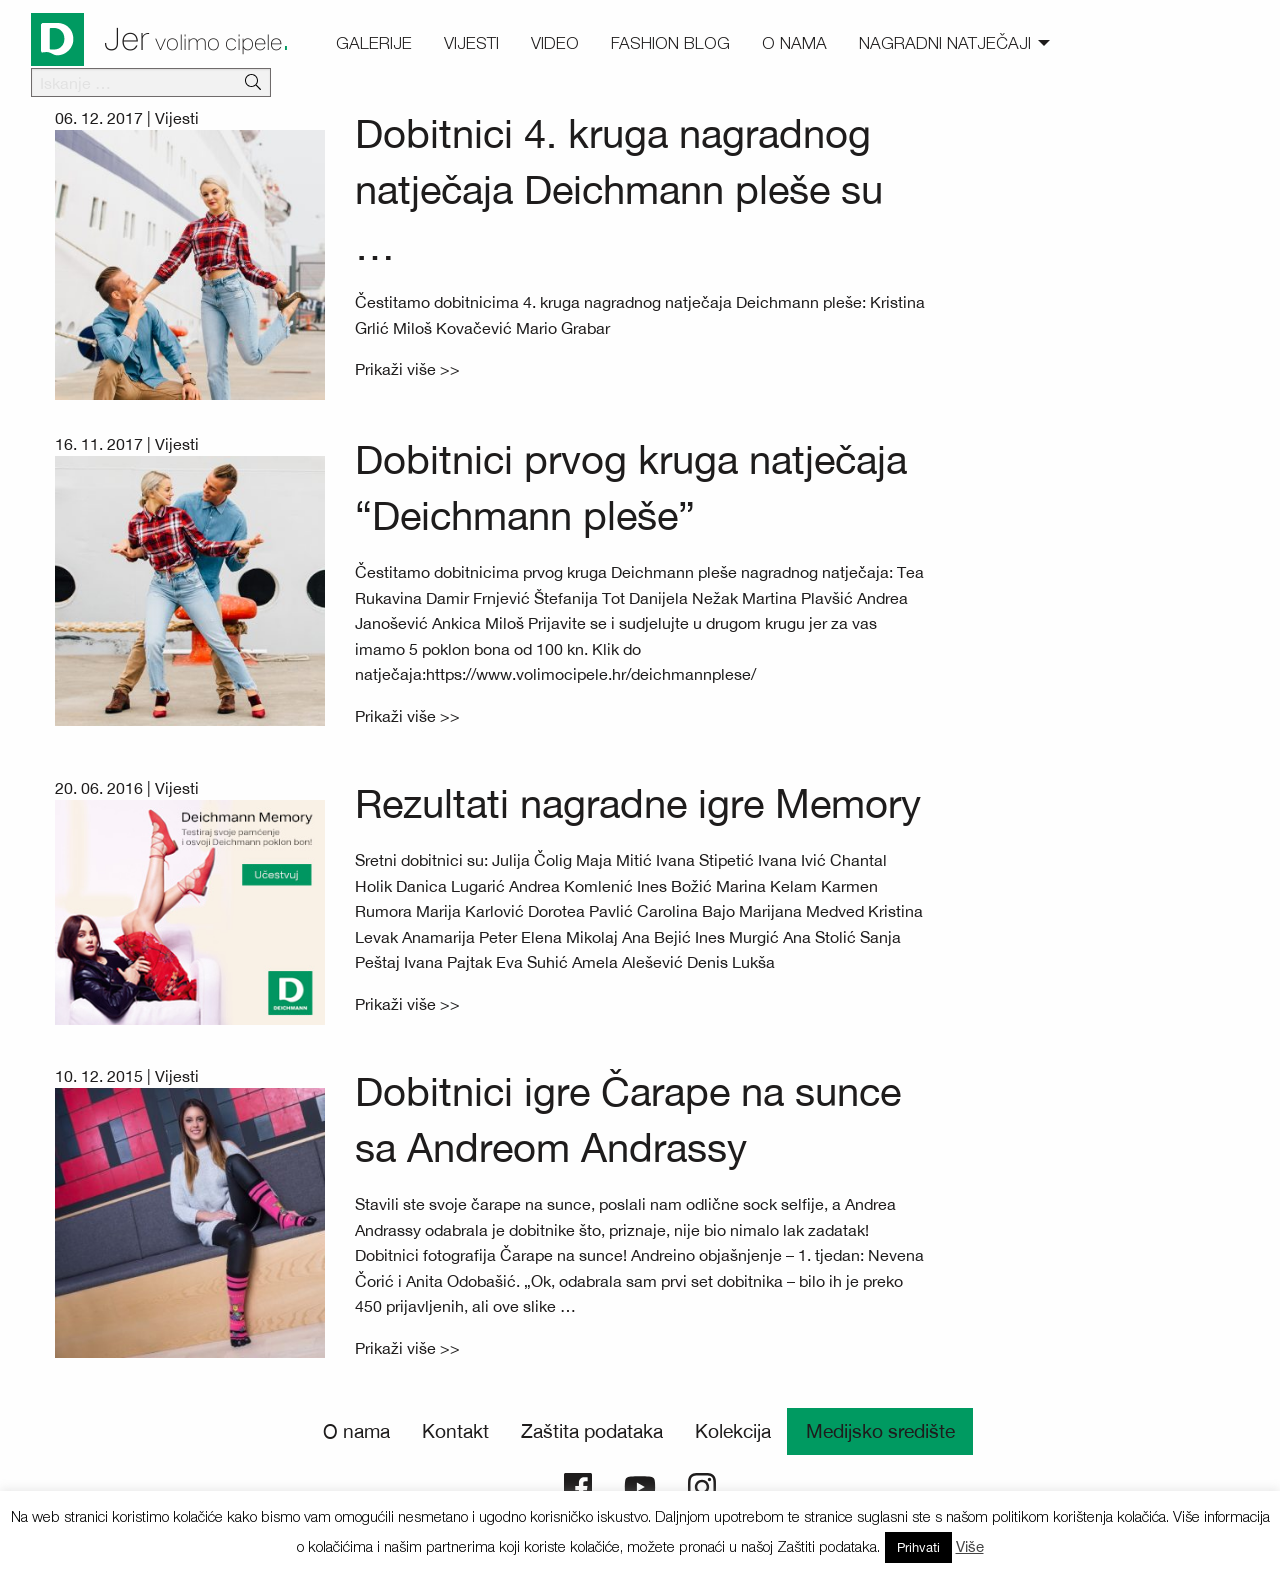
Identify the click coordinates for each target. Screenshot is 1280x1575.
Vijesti (177, 118)
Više (970, 1546)
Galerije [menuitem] (374, 43)
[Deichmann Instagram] (702, 1485)
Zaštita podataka (592, 1431)
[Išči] (253, 83)
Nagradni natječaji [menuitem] (945, 43)
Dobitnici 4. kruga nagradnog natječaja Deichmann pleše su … (619, 189)
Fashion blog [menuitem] (670, 43)
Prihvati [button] (918, 1547)
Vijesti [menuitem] (471, 43)
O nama (356, 1431)
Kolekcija (733, 1431)
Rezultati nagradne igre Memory (638, 803)
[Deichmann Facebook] (578, 1485)
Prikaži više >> (407, 369)
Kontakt (455, 1431)
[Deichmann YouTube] (640, 1485)
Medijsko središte (880, 1431)
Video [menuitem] (555, 43)
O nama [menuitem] (794, 43)
